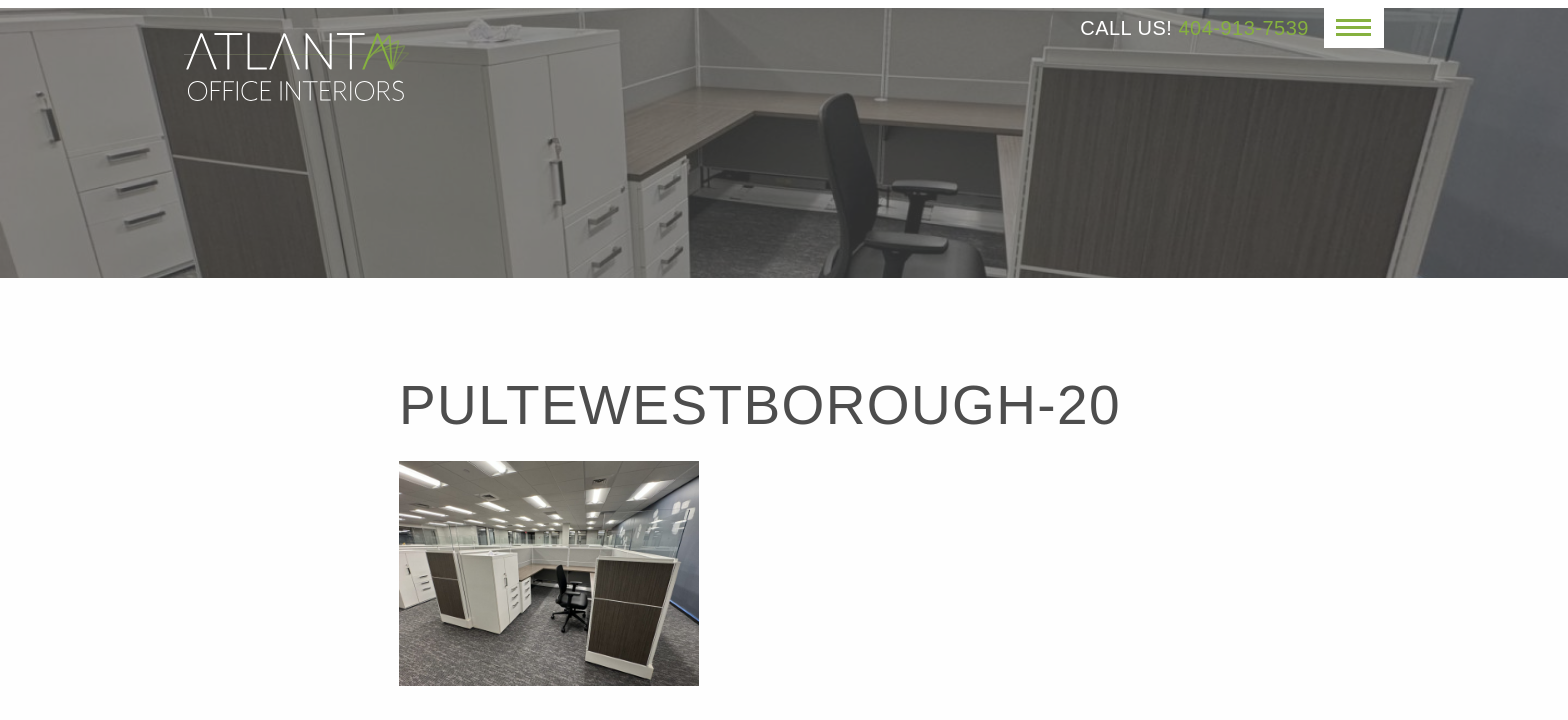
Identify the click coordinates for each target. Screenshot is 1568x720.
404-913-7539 (1243, 28)
